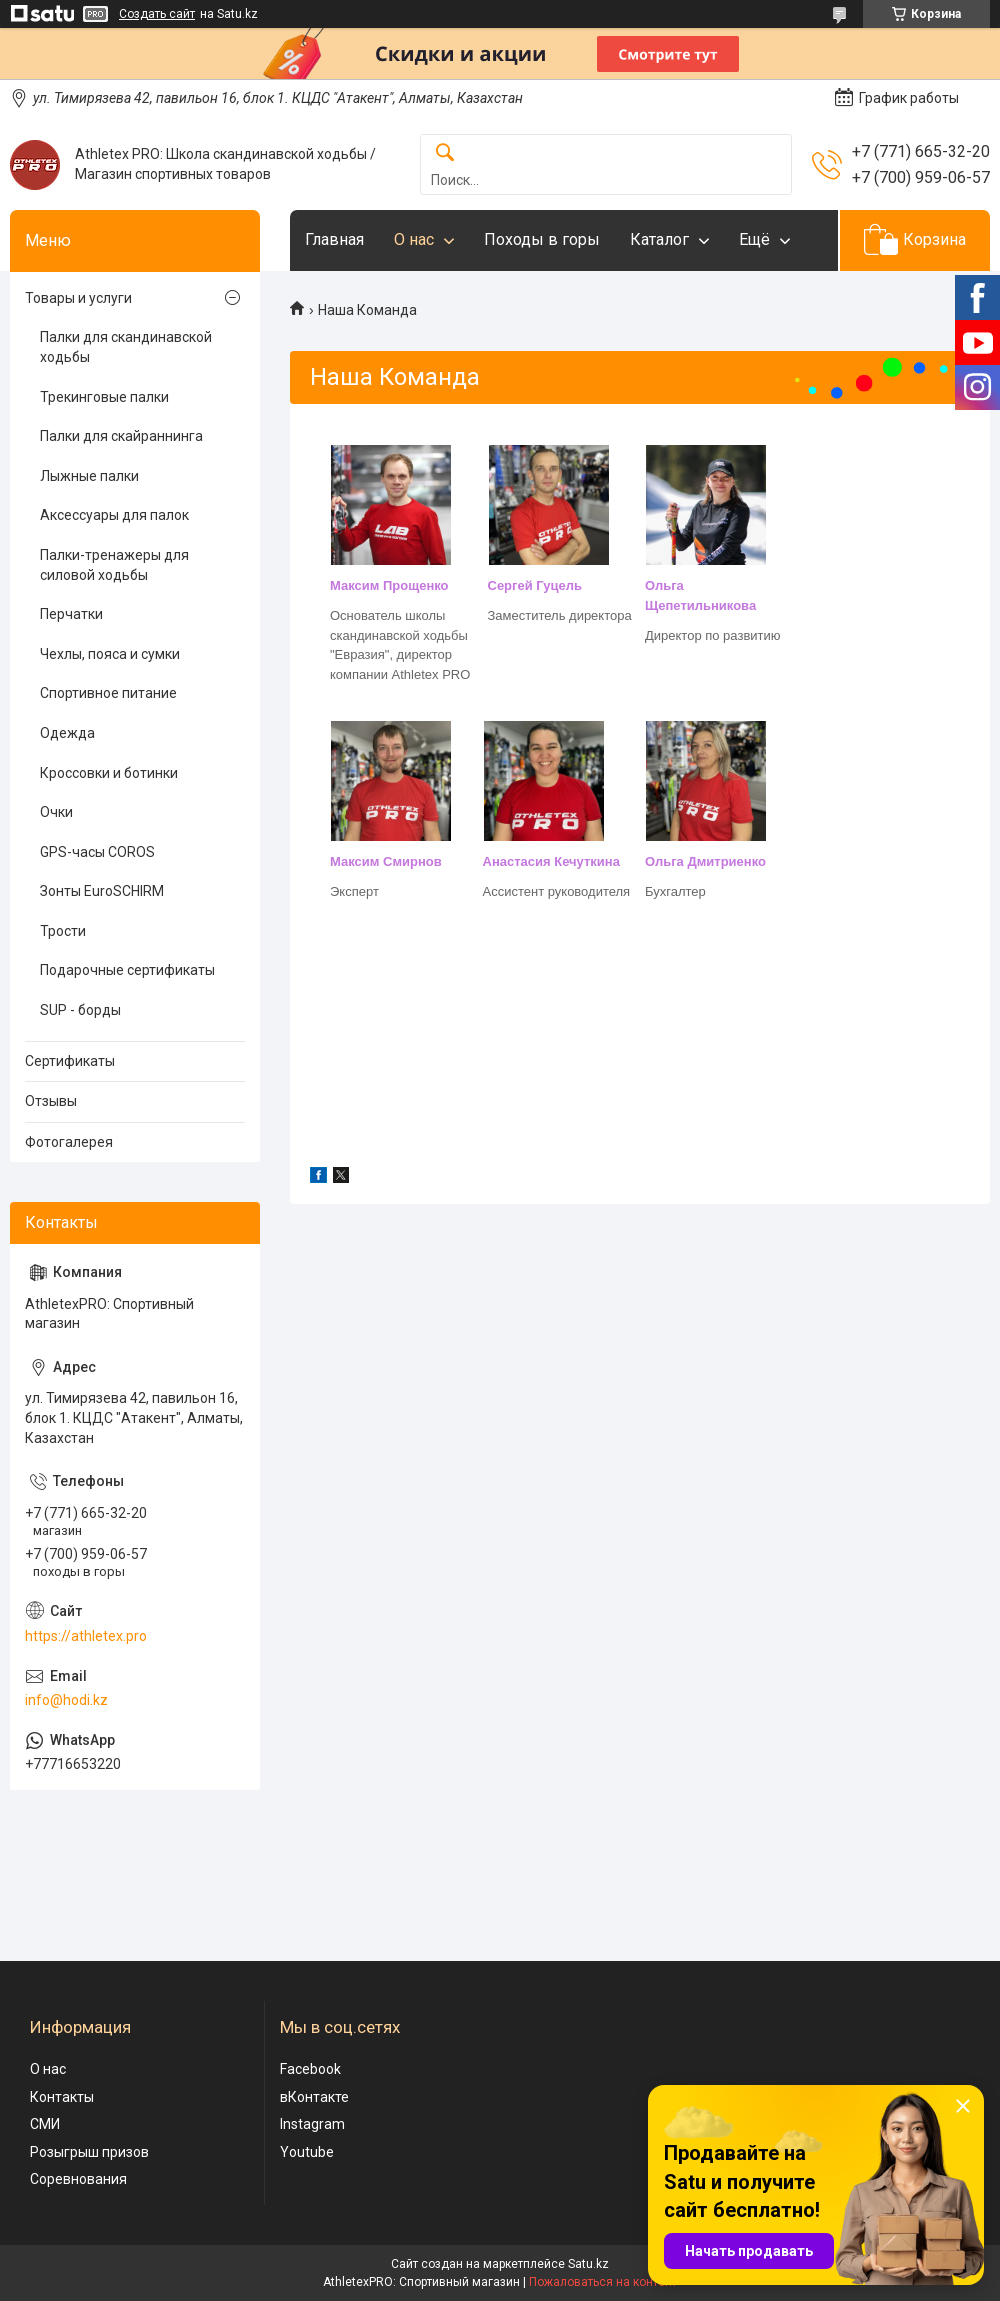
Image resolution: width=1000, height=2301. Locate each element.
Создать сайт (157, 14)
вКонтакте (314, 2097)
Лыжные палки (89, 476)
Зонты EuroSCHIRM (102, 891)
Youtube (307, 2152)
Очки (56, 812)
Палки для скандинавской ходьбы (126, 347)
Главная (334, 239)
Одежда (67, 733)
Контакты (62, 2097)
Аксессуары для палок (114, 515)
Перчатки (71, 614)
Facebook (310, 2069)
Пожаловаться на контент (603, 2282)
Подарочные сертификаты (127, 970)
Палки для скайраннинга (121, 436)
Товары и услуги (78, 298)
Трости (63, 931)
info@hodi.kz (66, 1700)
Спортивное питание (108, 693)
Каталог (659, 239)
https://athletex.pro (86, 1636)
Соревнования (78, 2179)
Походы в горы (542, 239)
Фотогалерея (69, 1142)
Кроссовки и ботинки (109, 773)
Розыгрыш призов (89, 2152)
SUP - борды (80, 1010)
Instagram (312, 2124)
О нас (414, 239)
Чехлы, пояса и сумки (110, 654)
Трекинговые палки (104, 397)
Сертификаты (70, 1061)
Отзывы (51, 1101)
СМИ (45, 2124)
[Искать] (445, 153)
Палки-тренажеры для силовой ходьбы (114, 565)
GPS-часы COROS (97, 852)
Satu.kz (588, 2264)
